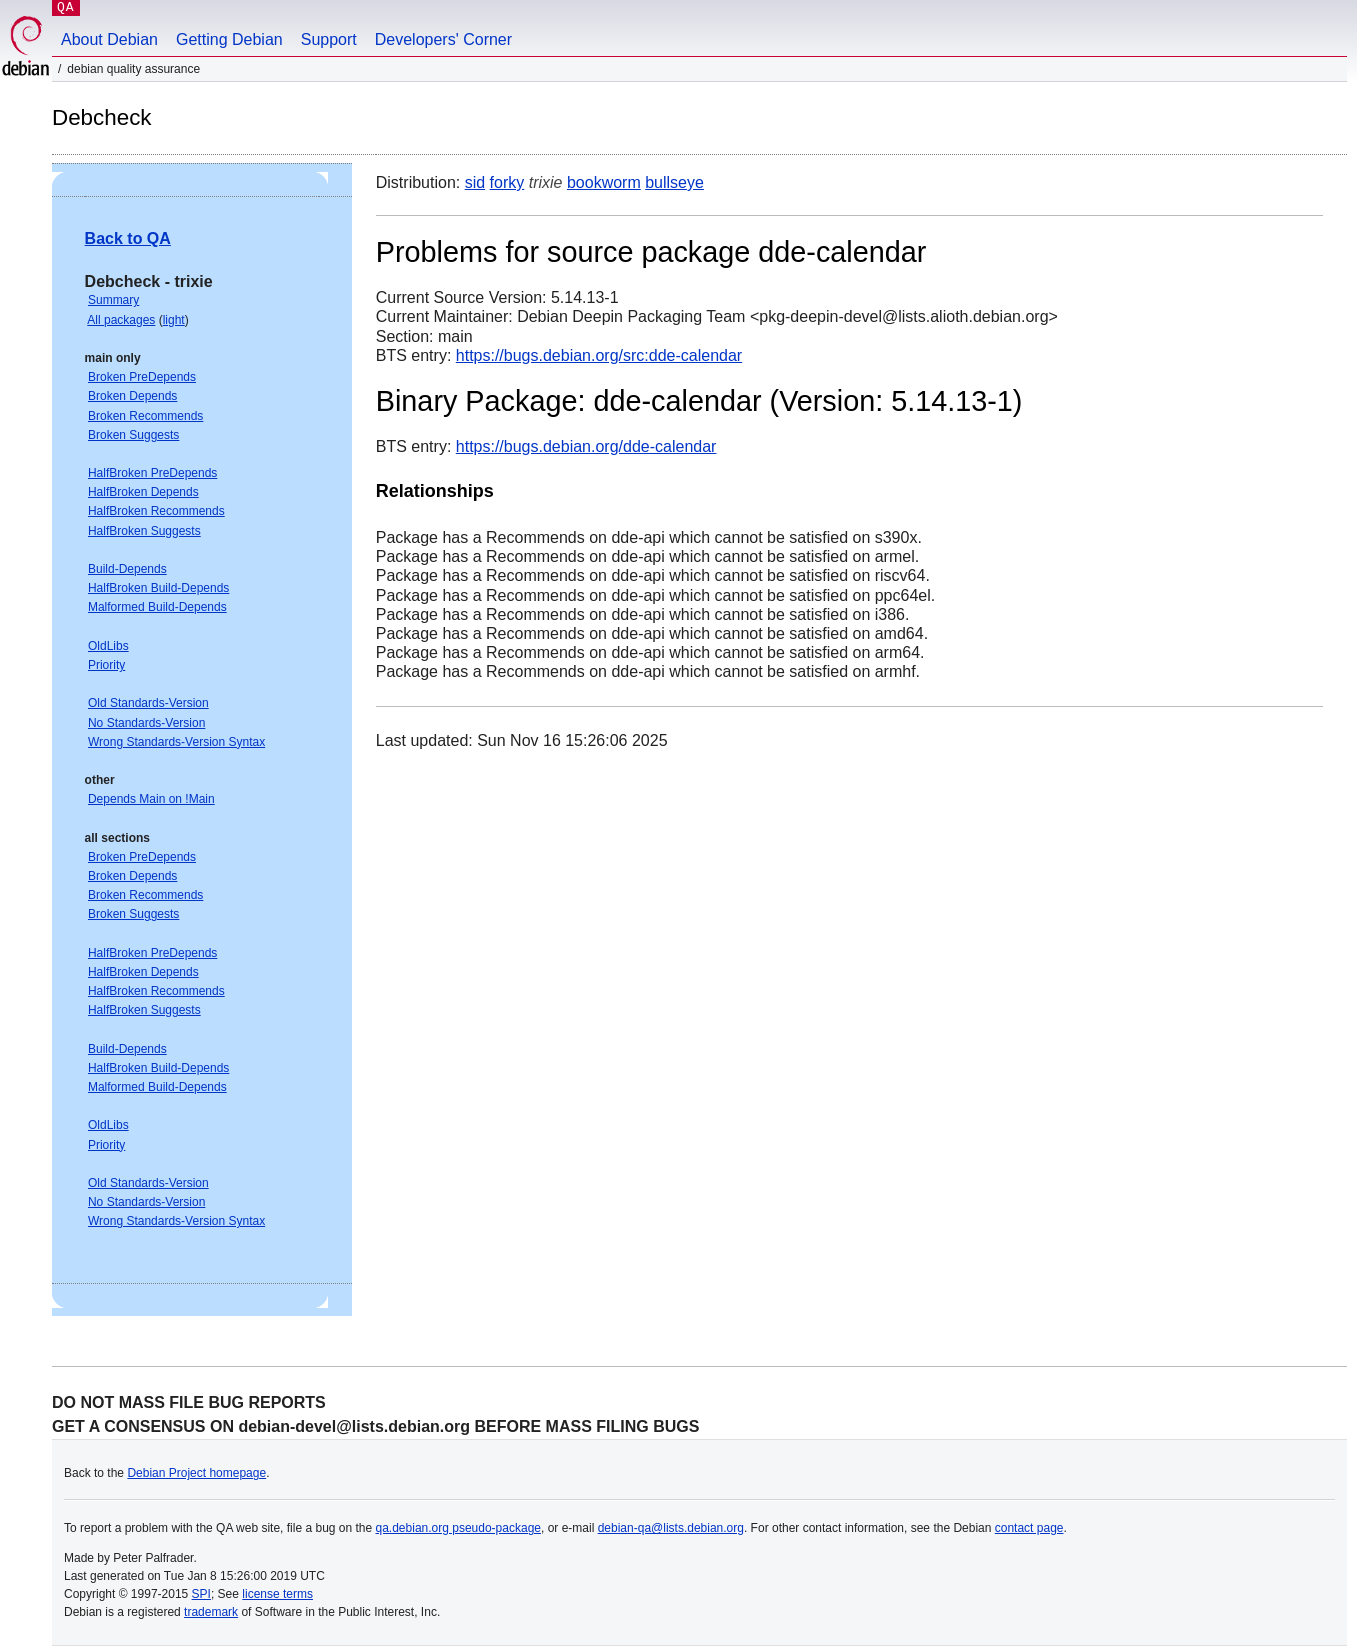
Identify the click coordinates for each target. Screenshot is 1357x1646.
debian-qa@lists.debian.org (671, 1528)
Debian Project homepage (196, 1473)
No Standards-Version (146, 723)
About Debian (109, 39)
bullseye (674, 182)
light (174, 320)
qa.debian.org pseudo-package (458, 1528)
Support (329, 39)
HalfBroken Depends (143, 492)
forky (507, 182)
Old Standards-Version (148, 703)
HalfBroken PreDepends (152, 473)
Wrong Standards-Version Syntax (176, 742)
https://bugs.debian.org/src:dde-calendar (599, 355)
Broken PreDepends (142, 377)
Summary (113, 300)
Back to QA (128, 238)
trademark (211, 1612)
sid (475, 182)
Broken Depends (132, 396)
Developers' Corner (443, 39)
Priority (106, 665)
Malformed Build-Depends (157, 607)
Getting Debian (229, 39)
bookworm (604, 182)
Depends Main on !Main (151, 799)
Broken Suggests (133, 435)
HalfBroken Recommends (156, 511)
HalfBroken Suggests (144, 531)
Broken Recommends (145, 416)
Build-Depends (127, 569)
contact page (1029, 1528)
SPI (201, 1594)
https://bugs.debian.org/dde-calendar (586, 446)
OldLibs (108, 646)
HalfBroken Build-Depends (158, 588)
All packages (121, 320)
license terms (277, 1594)
